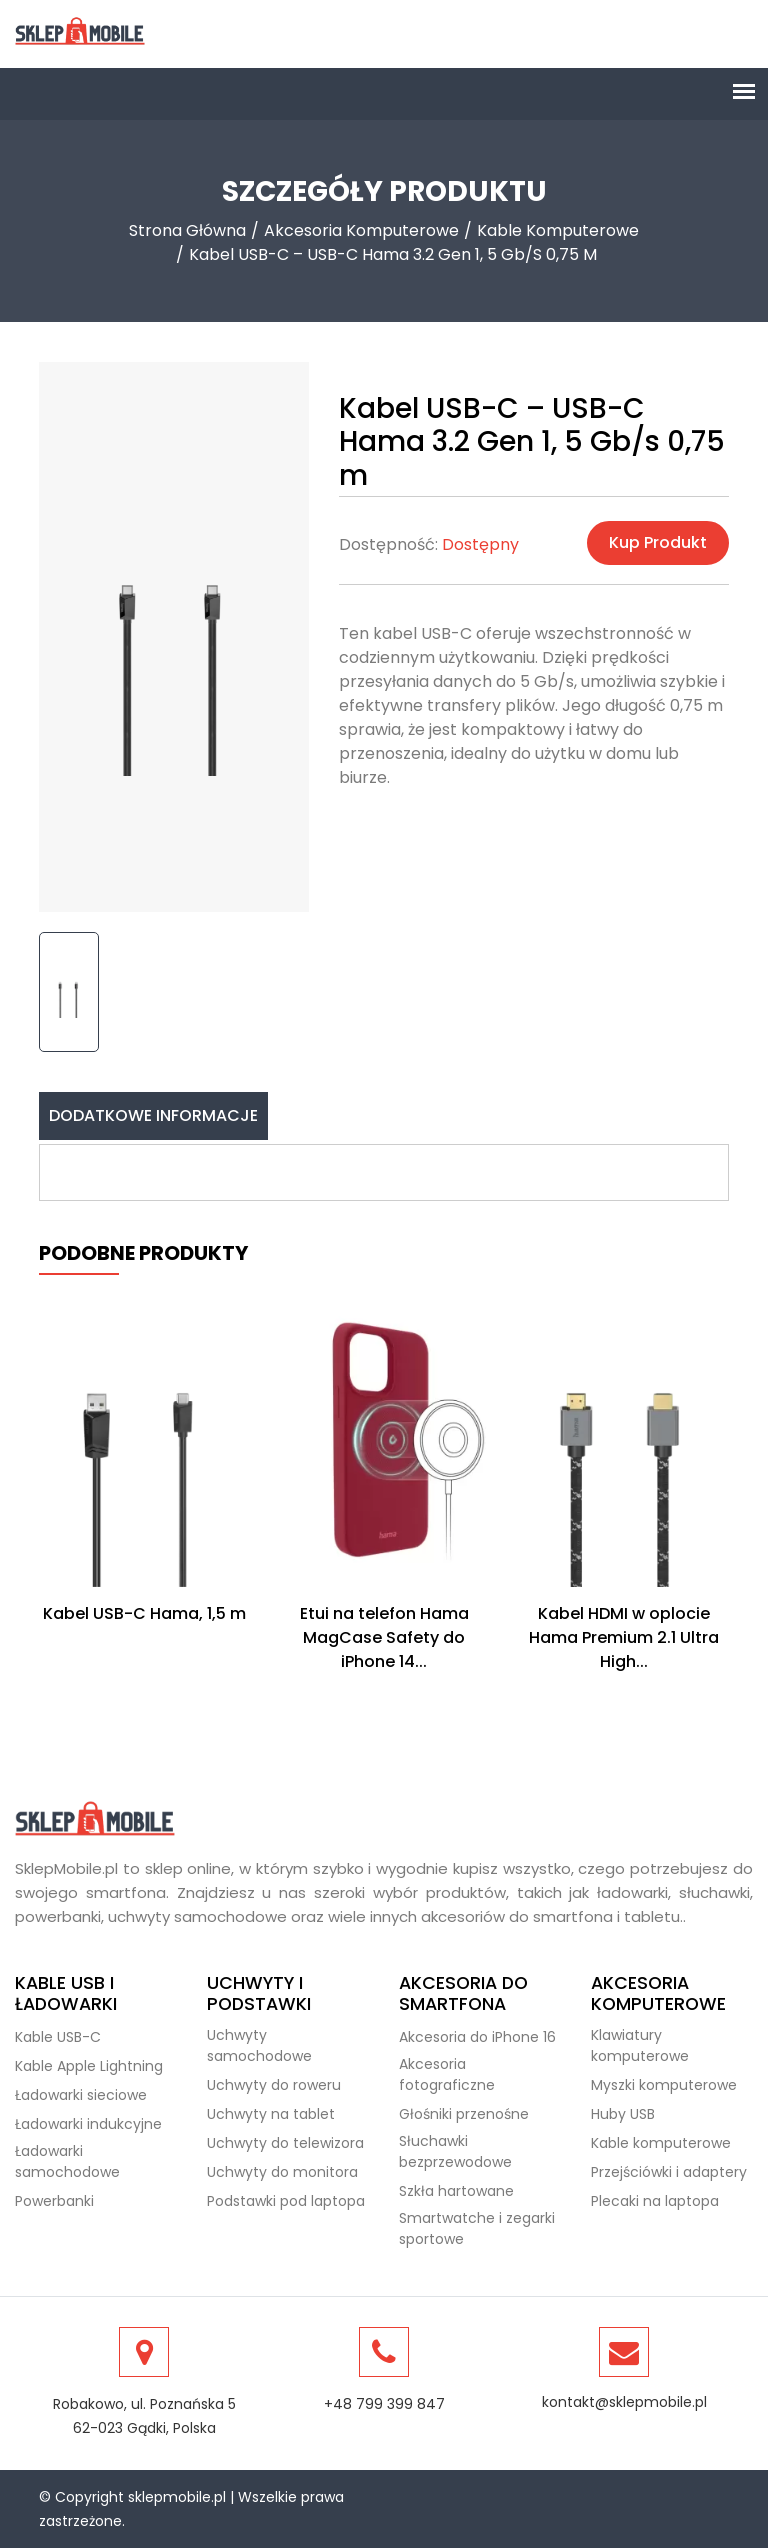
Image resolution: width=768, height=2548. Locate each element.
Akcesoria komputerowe (361, 230)
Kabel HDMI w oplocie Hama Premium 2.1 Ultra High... (624, 1637)
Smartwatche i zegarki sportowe (477, 2228)
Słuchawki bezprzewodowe (455, 2151)
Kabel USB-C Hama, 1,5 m (144, 1613)
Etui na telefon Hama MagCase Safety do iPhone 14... (384, 1637)
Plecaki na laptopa (655, 2201)
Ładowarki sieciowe (81, 2095)
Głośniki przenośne (464, 2114)
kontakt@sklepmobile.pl (624, 2402)
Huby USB (623, 2114)
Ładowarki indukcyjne (88, 2124)
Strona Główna (187, 230)
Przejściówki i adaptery (669, 2172)
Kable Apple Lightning (89, 2066)
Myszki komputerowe (664, 2085)
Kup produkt (658, 542)
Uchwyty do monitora (282, 2172)
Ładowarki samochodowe (67, 2161)
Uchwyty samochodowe (259, 2045)
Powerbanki (54, 2201)
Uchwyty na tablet (271, 2114)
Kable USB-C (58, 2037)
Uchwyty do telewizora (285, 2143)
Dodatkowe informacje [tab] (153, 1115)
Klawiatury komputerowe (640, 2045)
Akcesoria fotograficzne (447, 2074)
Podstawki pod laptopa (286, 2201)
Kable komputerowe (558, 230)
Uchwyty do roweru (274, 2085)
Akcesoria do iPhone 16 (477, 2037)
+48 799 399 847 (384, 2404)
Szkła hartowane (456, 2191)
